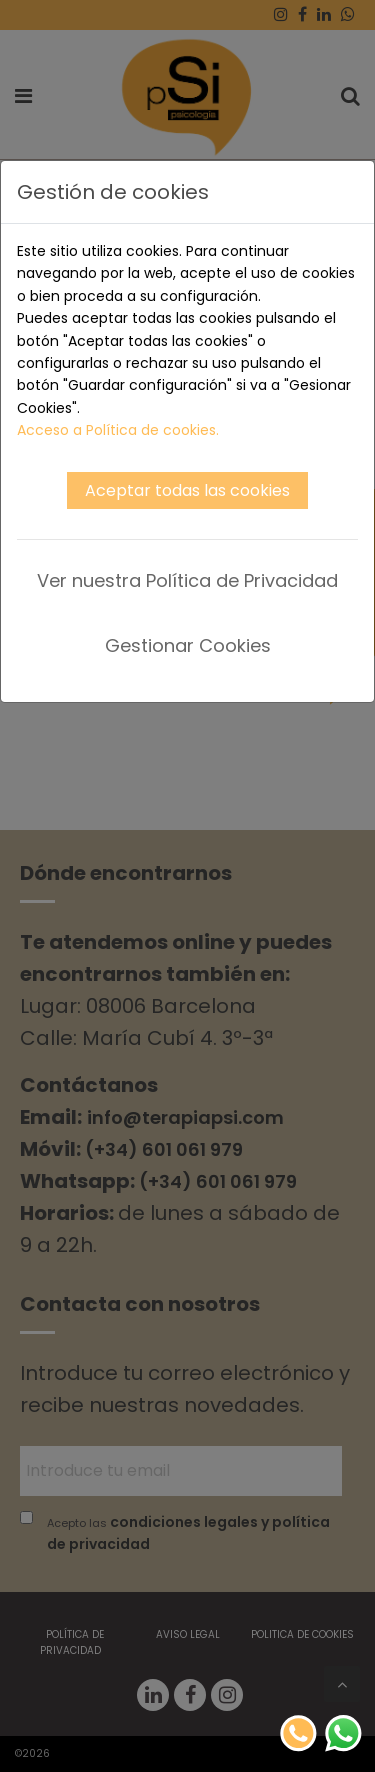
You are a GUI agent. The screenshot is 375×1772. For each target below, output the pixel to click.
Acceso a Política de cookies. (118, 430)
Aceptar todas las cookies (187, 490)
